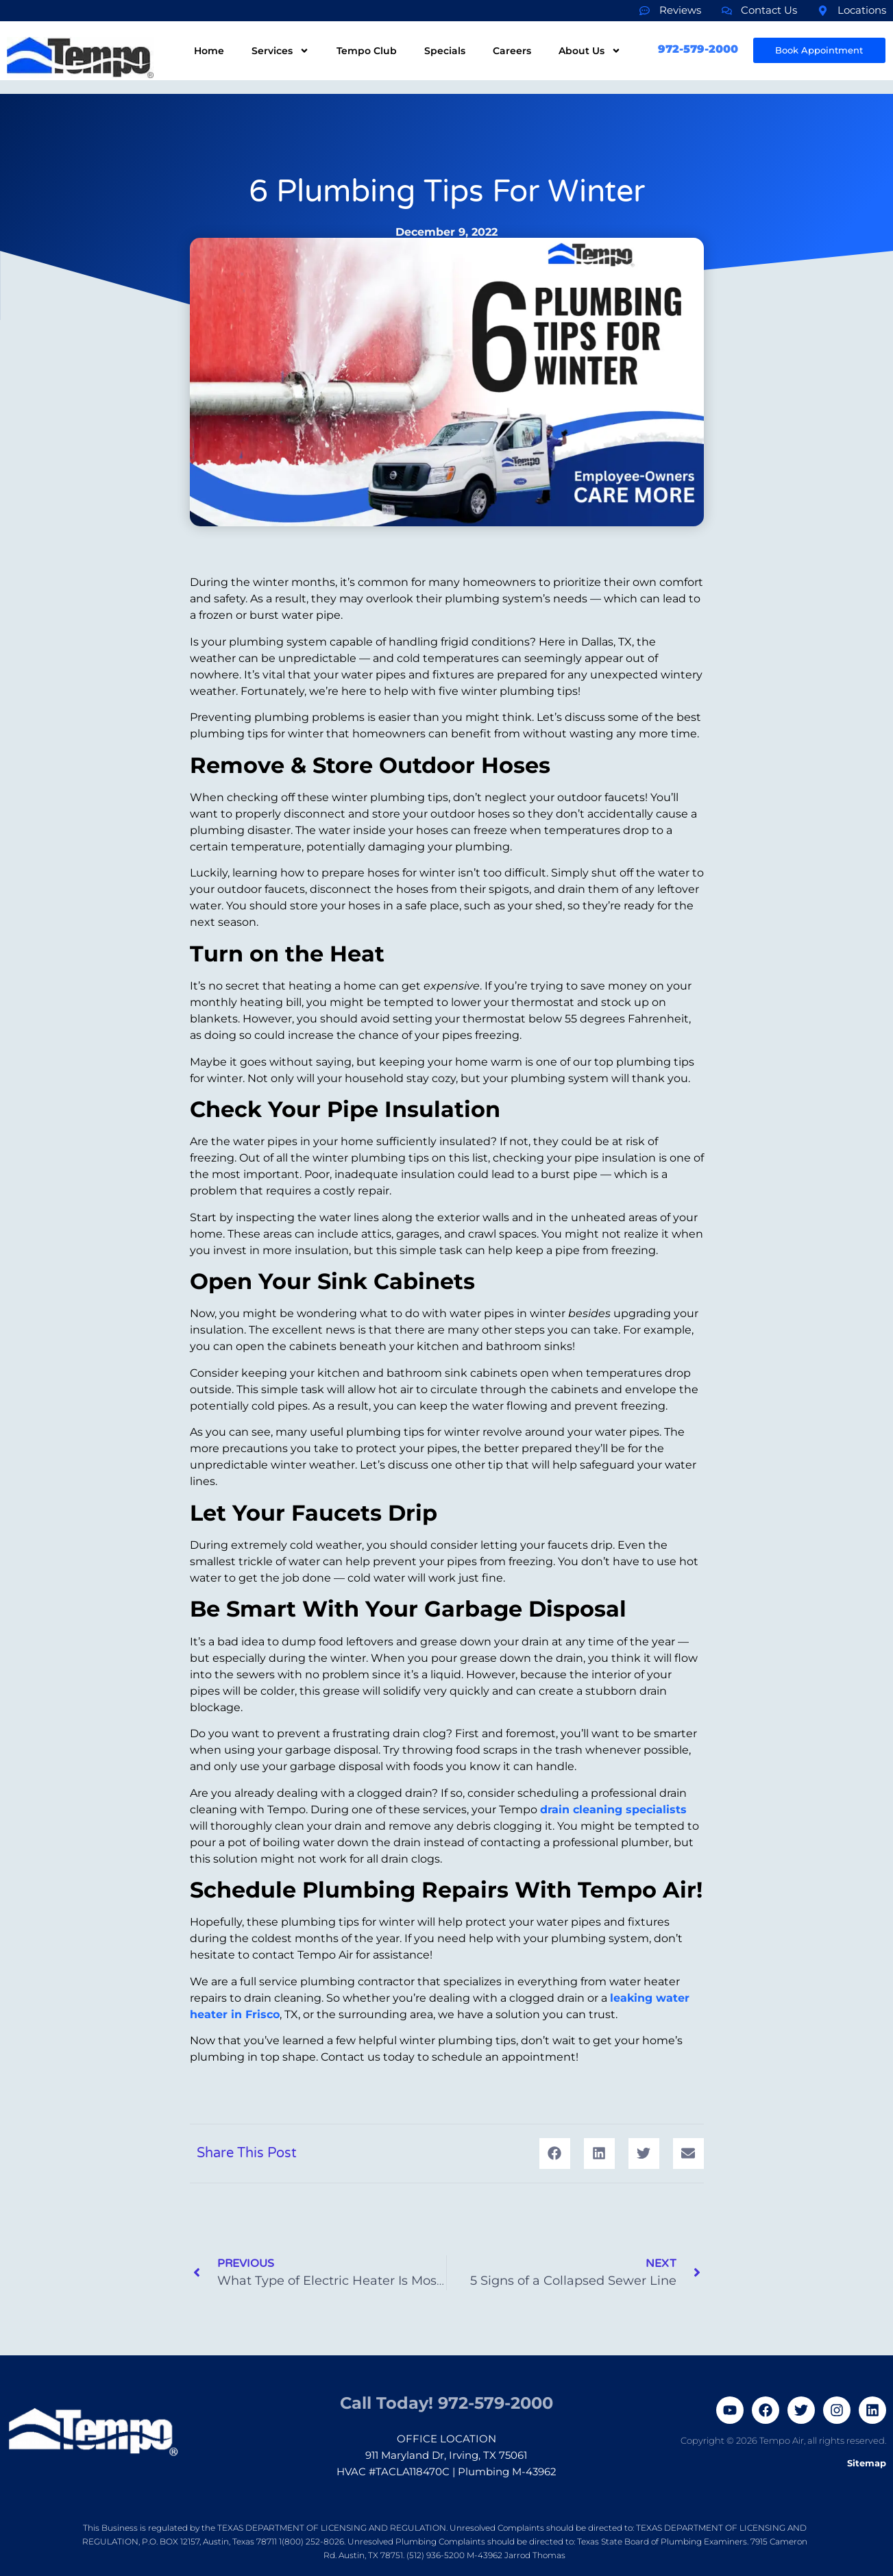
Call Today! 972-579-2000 (446, 2395)
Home (209, 51)
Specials (444, 51)
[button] (554, 2153)
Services (280, 50)
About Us (590, 50)
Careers (512, 51)
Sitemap (866, 2462)
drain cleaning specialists (613, 1809)
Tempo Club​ (367, 51)
